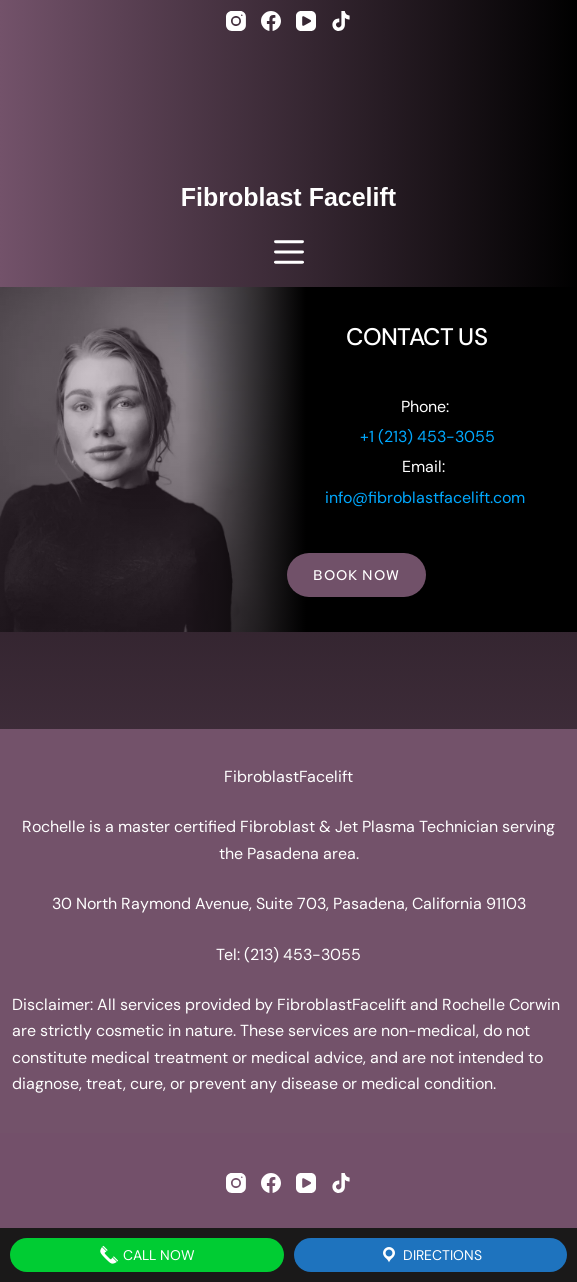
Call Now (147, 1255)
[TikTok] (341, 21)
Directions (430, 1255)
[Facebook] (271, 21)
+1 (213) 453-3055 (427, 436)
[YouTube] (306, 21)
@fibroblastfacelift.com (438, 497)
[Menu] (289, 252)
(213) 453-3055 (302, 954)
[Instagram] (236, 21)
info (338, 497)
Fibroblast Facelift (288, 197)
